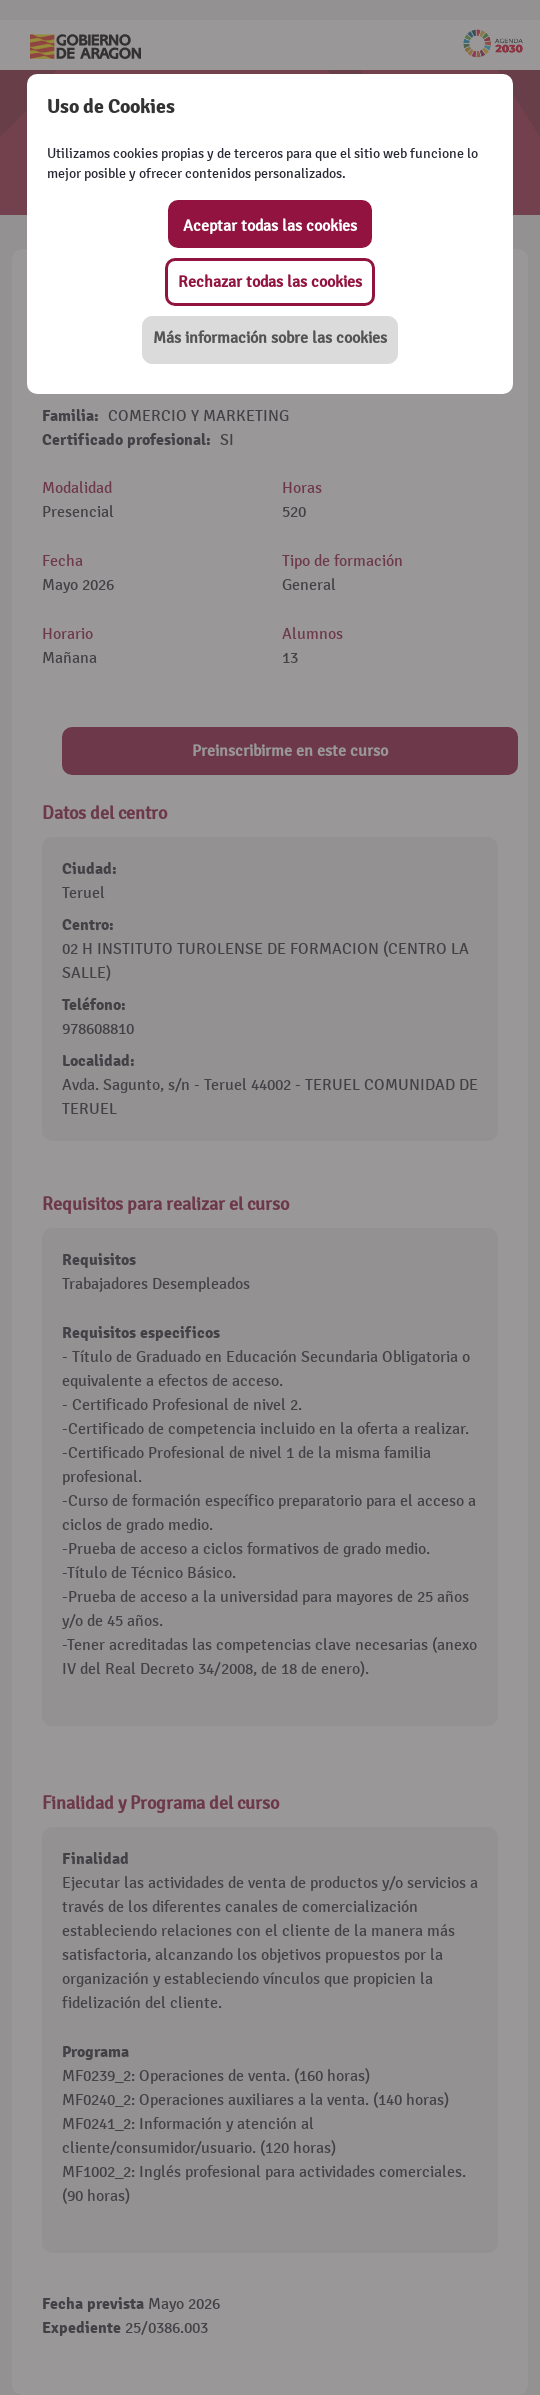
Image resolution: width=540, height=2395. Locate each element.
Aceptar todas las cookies (270, 226)
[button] (270, 340)
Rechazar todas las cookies (270, 282)
